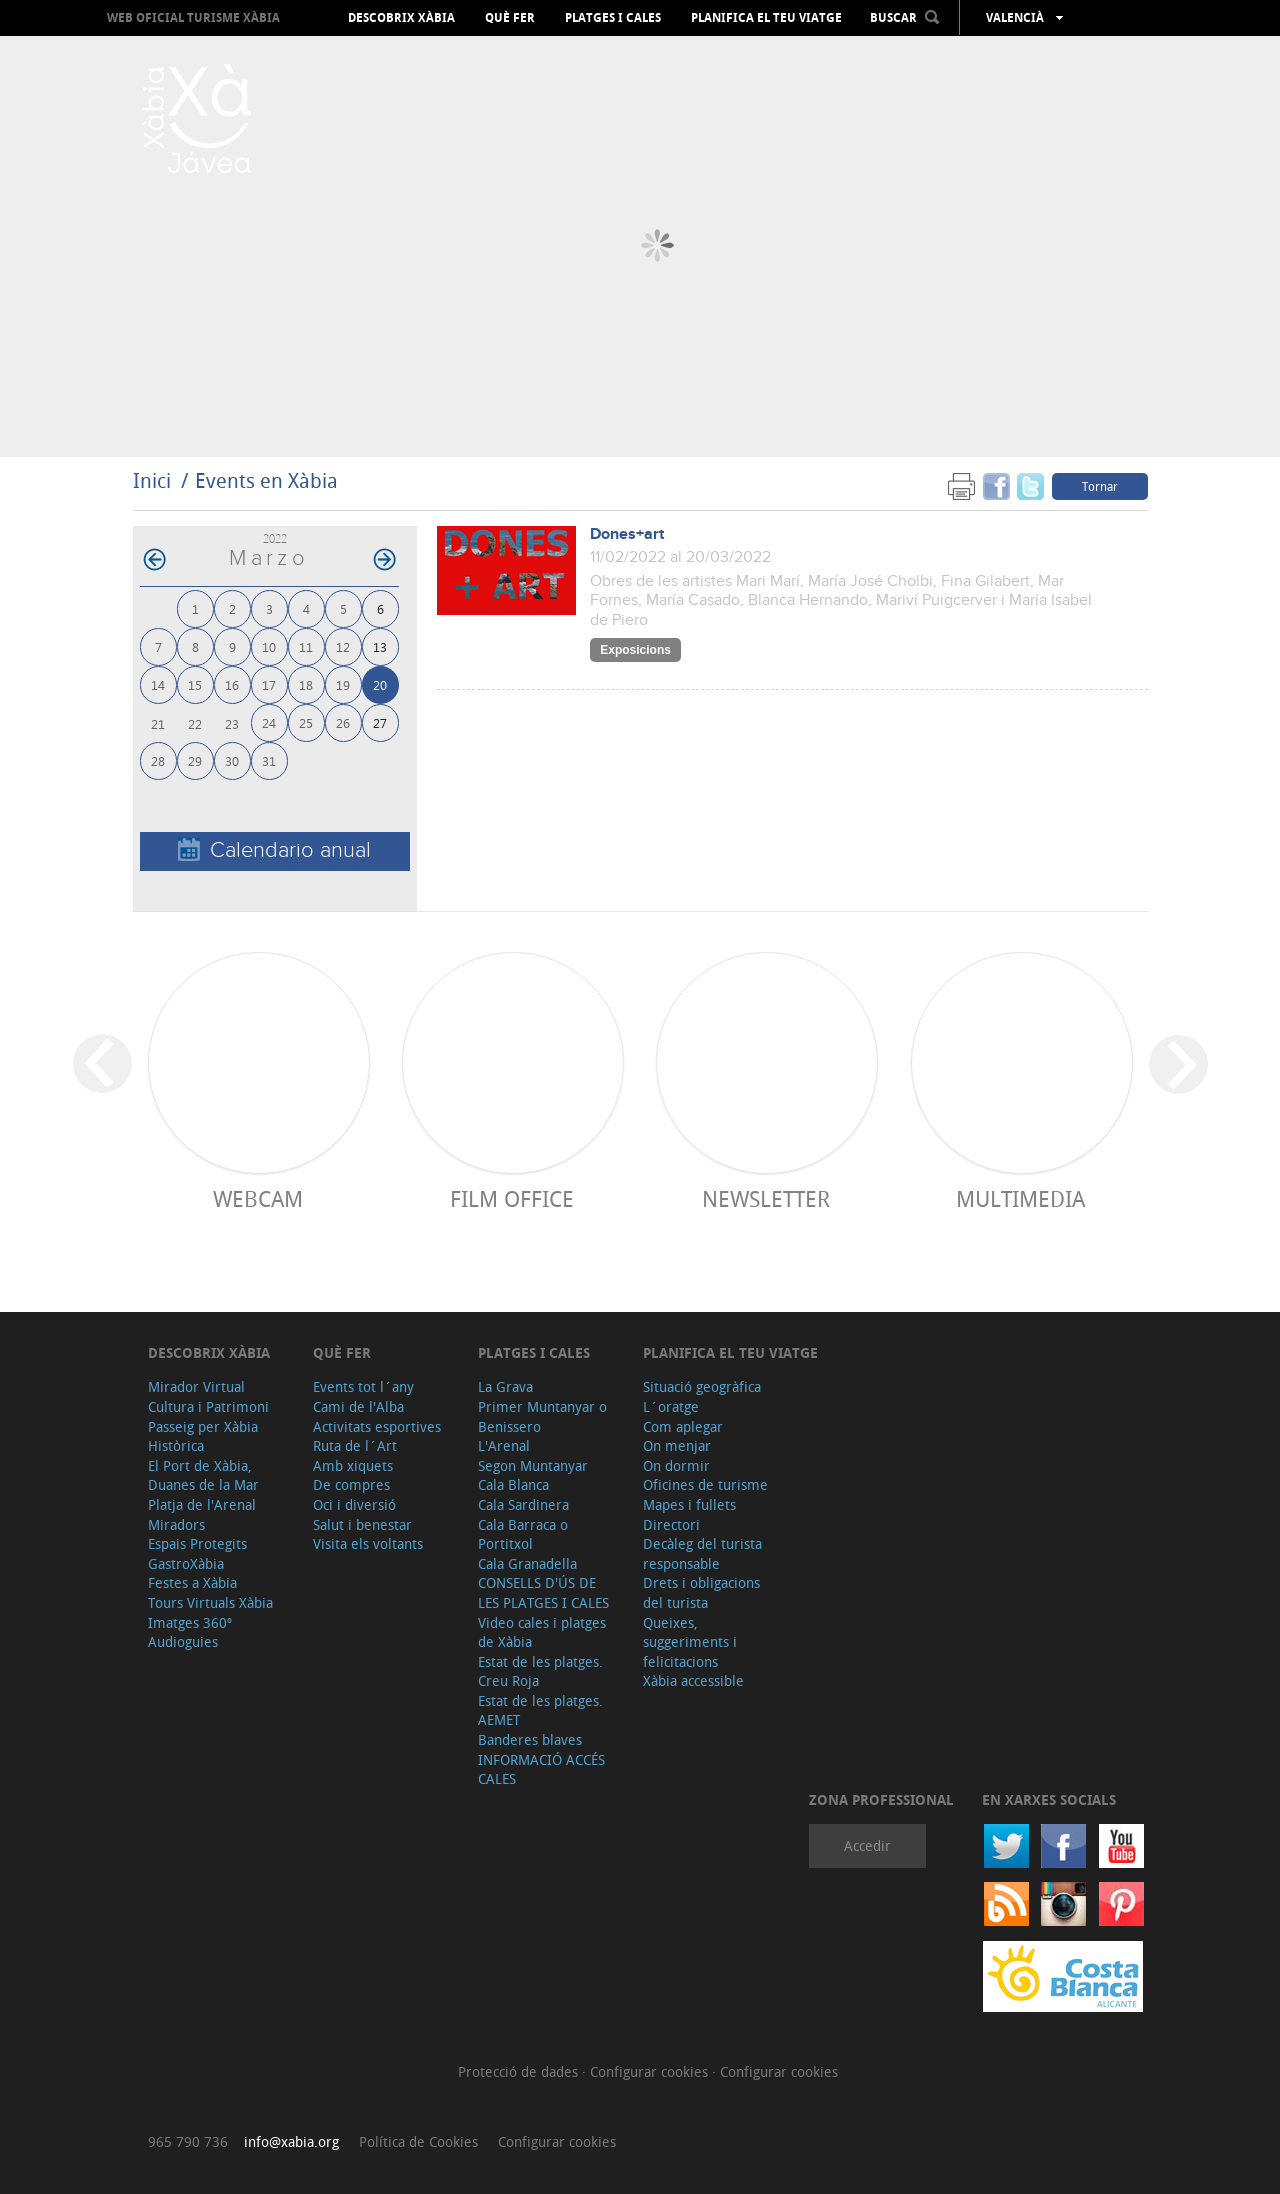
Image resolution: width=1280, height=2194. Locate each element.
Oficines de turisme (705, 1484)
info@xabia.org (291, 2141)
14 (158, 684)
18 (306, 684)
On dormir (676, 1465)
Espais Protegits (197, 1543)
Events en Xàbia (266, 480)
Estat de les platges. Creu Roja (540, 1671)
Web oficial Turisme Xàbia (193, 17)
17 (269, 684)
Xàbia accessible (693, 1680)
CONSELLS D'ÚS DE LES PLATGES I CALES (543, 1592)
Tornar (1100, 486)
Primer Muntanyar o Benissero (542, 1416)
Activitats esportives (377, 1426)
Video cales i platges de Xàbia (542, 1632)
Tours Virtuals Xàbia (210, 1602)
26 (343, 722)
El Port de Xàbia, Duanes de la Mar (203, 1475)
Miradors (176, 1524)
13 (380, 646)
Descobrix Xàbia (401, 18)
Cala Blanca (513, 1484)
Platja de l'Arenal (202, 1504)
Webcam (258, 1198)
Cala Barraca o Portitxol (523, 1534)
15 (195, 684)
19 (343, 684)
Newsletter (766, 1198)
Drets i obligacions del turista (701, 1592)
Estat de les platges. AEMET (540, 1710)
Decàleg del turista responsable (702, 1553)
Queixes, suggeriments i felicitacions (690, 1642)
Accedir (867, 1845)
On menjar (677, 1445)
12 (343, 646)
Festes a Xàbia (192, 1582)
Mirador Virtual (196, 1386)
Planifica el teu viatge (766, 18)
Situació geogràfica (702, 1386)
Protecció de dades (520, 2071)
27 (380, 722)
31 (269, 760)
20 (380, 684)
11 (306, 646)
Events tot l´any (363, 1386)
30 (232, 760)
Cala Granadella (527, 1563)
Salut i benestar (362, 1524)
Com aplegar (683, 1426)
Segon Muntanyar (533, 1465)
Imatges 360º (190, 1622)
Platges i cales (613, 18)
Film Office (512, 1198)
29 (195, 760)
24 (269, 722)
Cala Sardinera (523, 1504)
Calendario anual (274, 850)
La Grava (505, 1386)
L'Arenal (504, 1445)
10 (269, 646)
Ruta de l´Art (355, 1445)
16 (232, 684)
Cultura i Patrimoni (208, 1406)
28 (158, 760)
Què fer (510, 18)
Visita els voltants (368, 1543)
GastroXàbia (186, 1563)
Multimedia (1020, 1198)
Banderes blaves (530, 1739)
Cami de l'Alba (358, 1406)
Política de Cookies (418, 2141)
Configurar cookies (651, 2071)
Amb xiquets (353, 1465)
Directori (671, 1524)
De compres (351, 1484)
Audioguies (183, 1641)
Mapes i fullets (689, 1504)
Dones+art (627, 534)
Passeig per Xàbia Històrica (203, 1436)
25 (306, 722)
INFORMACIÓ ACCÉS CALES (541, 1769)
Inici (152, 480)
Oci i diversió (354, 1504)
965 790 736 (188, 2141)
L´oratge (671, 1406)
